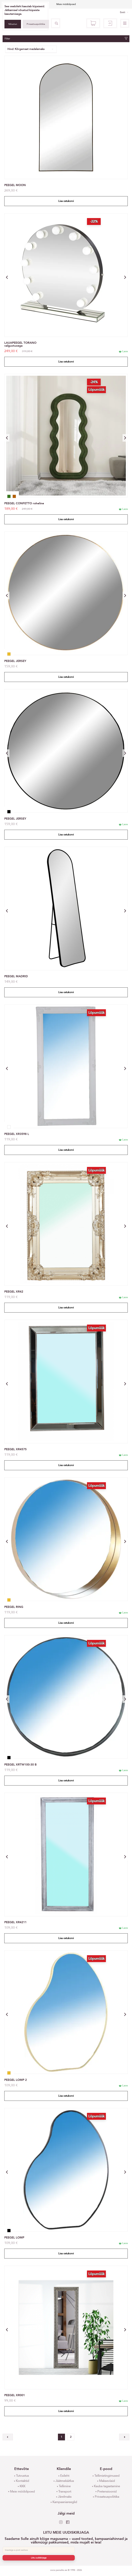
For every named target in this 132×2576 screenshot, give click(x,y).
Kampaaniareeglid (64, 2502)
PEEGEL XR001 (14, 2395)
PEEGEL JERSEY (15, 661)
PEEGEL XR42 (13, 1291)
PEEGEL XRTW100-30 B (20, 1764)
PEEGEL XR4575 (15, 1449)
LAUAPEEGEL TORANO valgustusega (20, 344)
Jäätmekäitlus (64, 2481)
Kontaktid (22, 2481)
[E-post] (39, 2550)
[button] (125, 277)
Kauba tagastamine (107, 2486)
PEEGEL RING (13, 1606)
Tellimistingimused (106, 2476)
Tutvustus (22, 2476)
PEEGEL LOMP (14, 2237)
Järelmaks (65, 2497)
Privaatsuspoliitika (36, 24)
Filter (66, 38)
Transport (64, 2491)
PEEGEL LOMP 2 (15, 2079)
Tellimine (65, 2486)
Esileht (64, 2476)
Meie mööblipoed (22, 2491)
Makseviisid (107, 2481)
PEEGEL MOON (15, 185)
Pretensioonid (107, 2491)
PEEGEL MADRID (16, 976)
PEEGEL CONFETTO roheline (24, 503)
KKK (22, 2486)
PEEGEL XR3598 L (16, 1133)
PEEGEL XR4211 (15, 1922)
